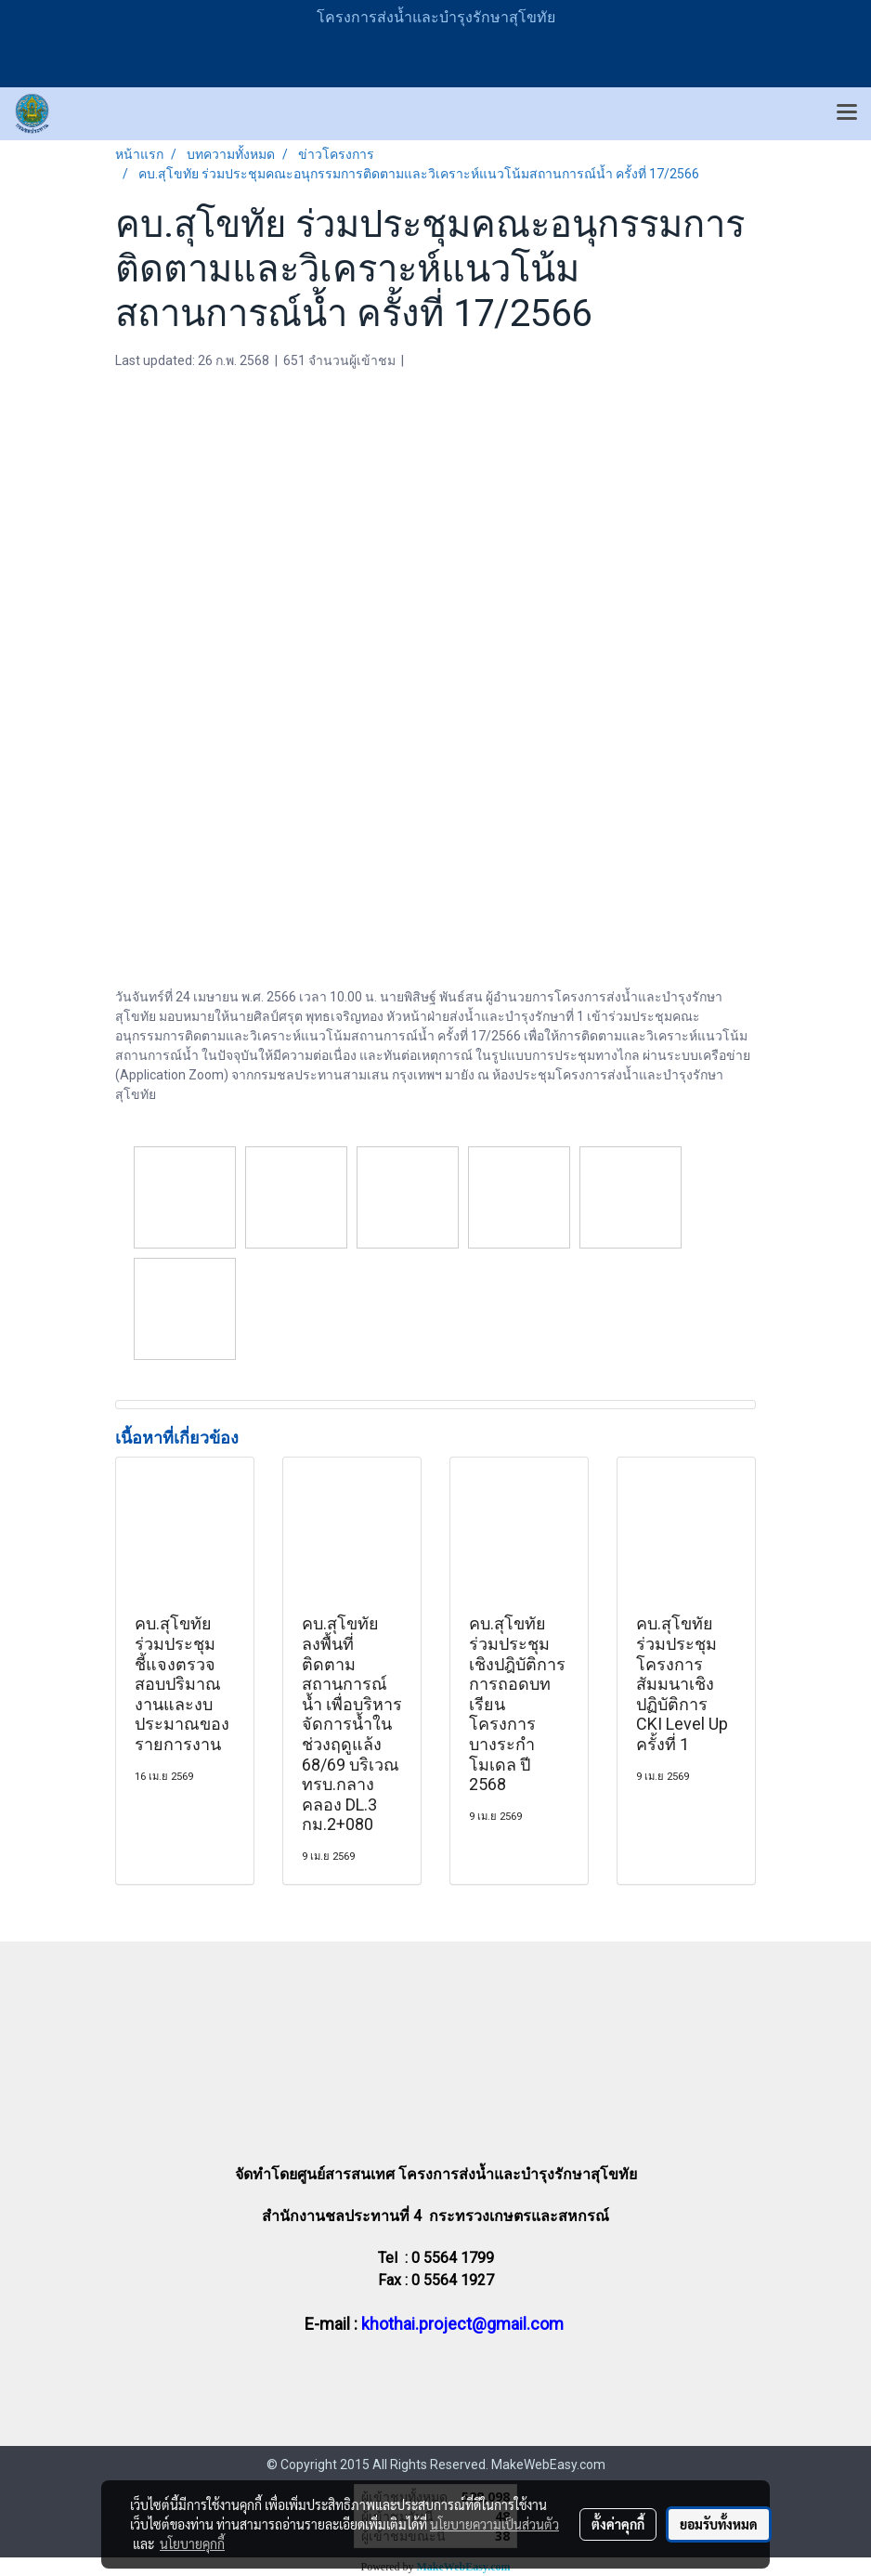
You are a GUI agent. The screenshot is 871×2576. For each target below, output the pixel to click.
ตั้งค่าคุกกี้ (618, 2524)
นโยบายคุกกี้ (192, 2543)
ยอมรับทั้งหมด (719, 2524)
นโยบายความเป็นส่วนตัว (494, 2524)
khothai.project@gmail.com (462, 2324)
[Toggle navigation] (846, 113)
